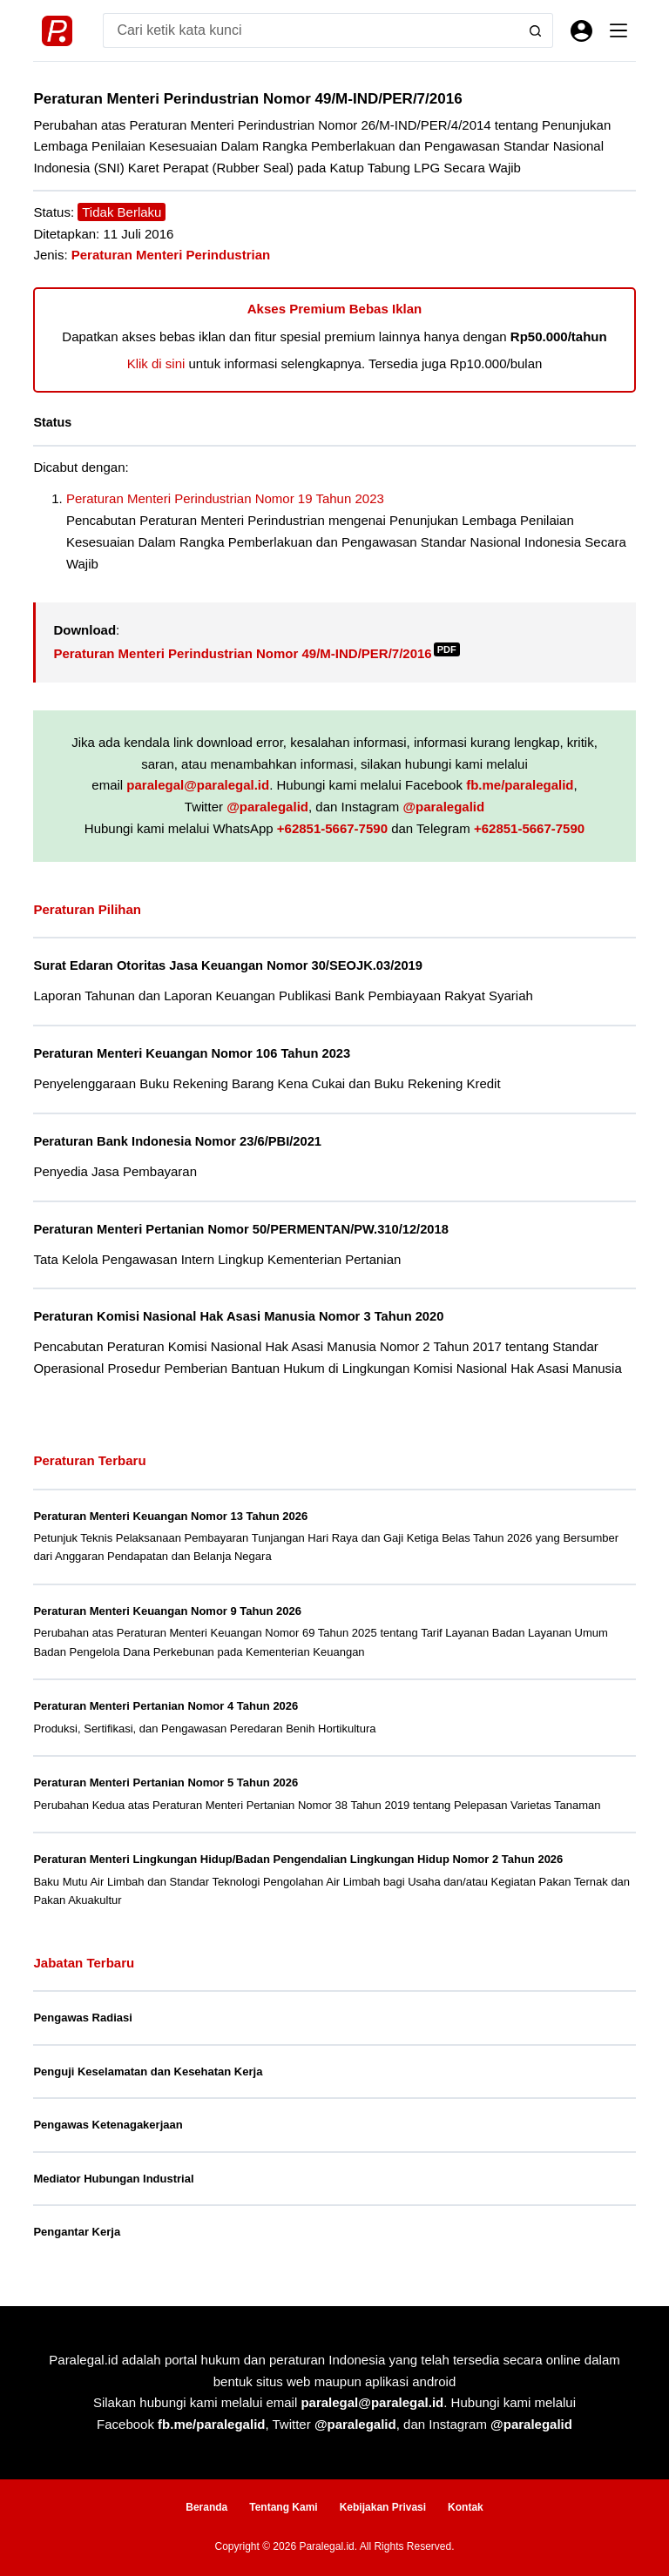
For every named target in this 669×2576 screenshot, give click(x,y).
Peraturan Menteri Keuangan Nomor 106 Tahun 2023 (191, 1053)
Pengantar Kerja (76, 2231)
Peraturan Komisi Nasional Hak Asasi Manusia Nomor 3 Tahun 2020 (238, 1316)
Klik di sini (156, 363)
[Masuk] (581, 31)
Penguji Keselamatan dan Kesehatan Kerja (147, 2071)
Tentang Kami (283, 2507)
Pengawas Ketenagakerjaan (107, 2124)
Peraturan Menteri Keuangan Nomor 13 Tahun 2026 (170, 1516)
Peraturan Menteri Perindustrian (170, 254)
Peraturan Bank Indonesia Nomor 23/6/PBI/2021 (177, 1141)
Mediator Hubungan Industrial (113, 2178)
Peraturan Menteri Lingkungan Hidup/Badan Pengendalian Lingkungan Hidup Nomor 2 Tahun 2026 (298, 1859)
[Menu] (618, 30)
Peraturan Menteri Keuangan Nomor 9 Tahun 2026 (167, 1611)
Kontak (465, 2507)
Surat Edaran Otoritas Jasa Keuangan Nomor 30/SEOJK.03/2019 (227, 965)
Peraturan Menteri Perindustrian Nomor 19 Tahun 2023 (225, 498)
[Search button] (535, 30)
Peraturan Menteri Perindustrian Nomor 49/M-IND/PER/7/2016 (256, 653)
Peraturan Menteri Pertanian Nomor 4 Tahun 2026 (165, 1705)
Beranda (206, 2507)
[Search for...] (310, 30)
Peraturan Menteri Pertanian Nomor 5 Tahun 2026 (165, 1782)
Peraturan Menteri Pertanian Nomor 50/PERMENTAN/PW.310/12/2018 (240, 1229)
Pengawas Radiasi (82, 2017)
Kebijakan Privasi (383, 2507)
